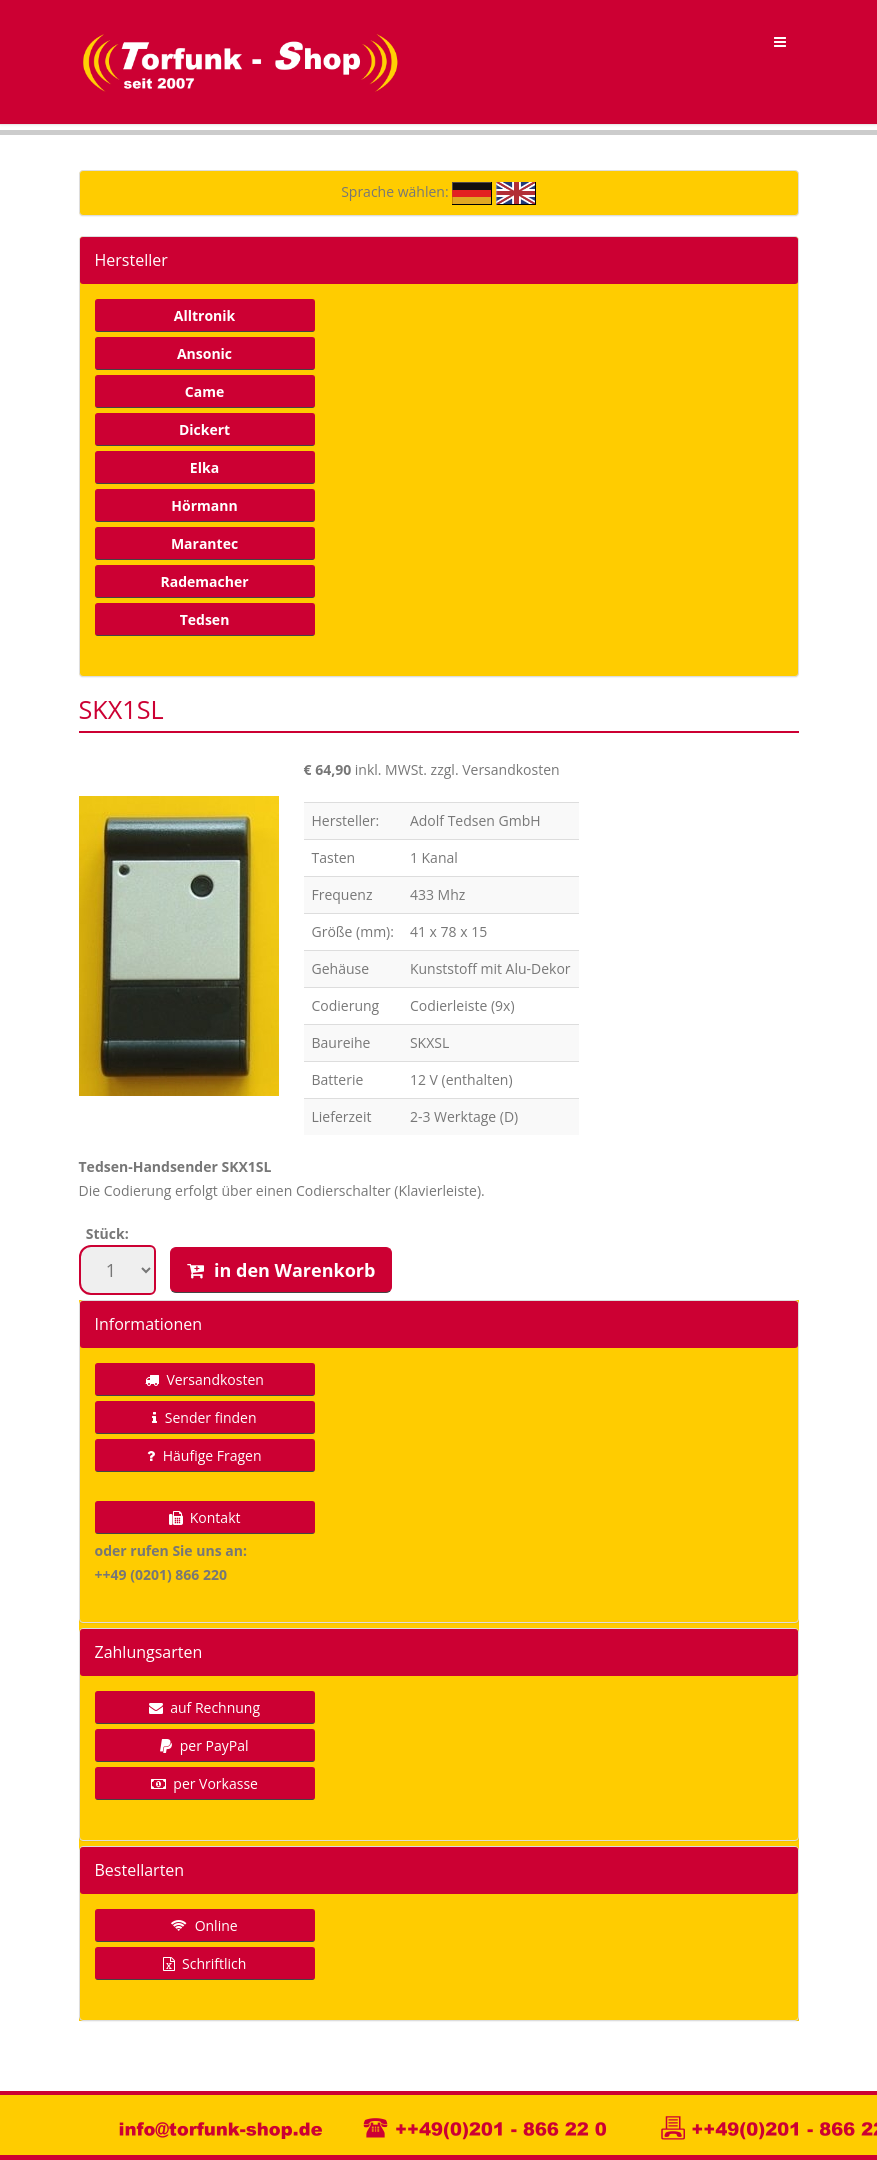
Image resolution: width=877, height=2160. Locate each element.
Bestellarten (140, 1870)
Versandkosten (204, 1379)
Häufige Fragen (204, 1455)
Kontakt (205, 1517)
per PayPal (204, 1745)
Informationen (149, 1324)
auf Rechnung (204, 1707)
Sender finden (204, 1417)
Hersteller (131, 260)
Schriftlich (205, 1963)
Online (204, 1925)
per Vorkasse (204, 1783)
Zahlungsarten (149, 1652)
